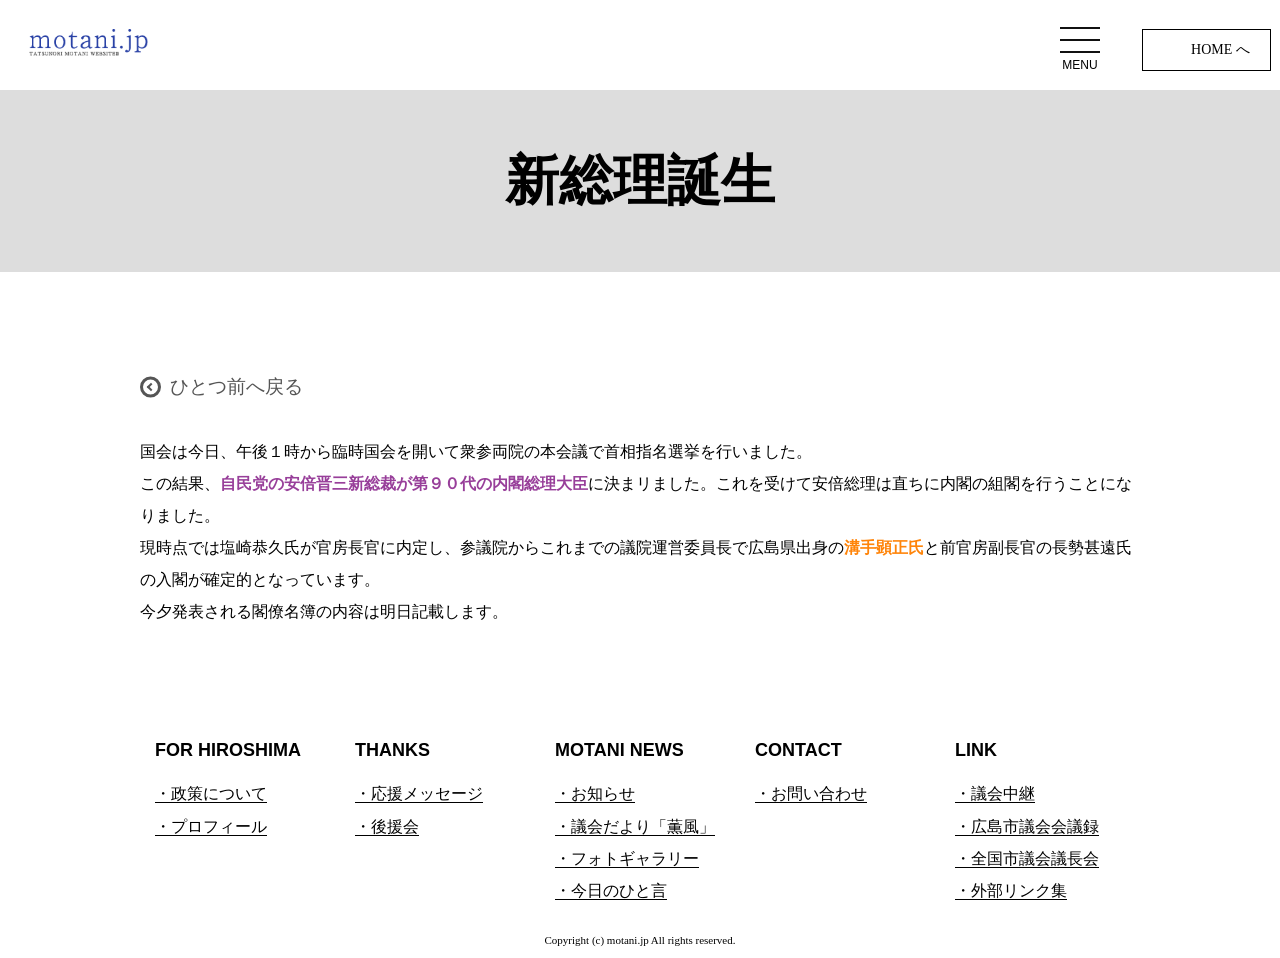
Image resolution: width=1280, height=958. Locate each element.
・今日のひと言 (611, 890)
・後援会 (387, 826)
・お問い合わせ (811, 793)
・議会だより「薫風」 (635, 826)
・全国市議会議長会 (1027, 858)
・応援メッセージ (419, 793)
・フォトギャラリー (627, 858)
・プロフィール (211, 826)
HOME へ (1220, 49)
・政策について (211, 793)
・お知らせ (595, 793)
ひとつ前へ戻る (236, 386)
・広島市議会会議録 (1027, 826)
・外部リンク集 (1011, 890)
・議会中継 (995, 793)
